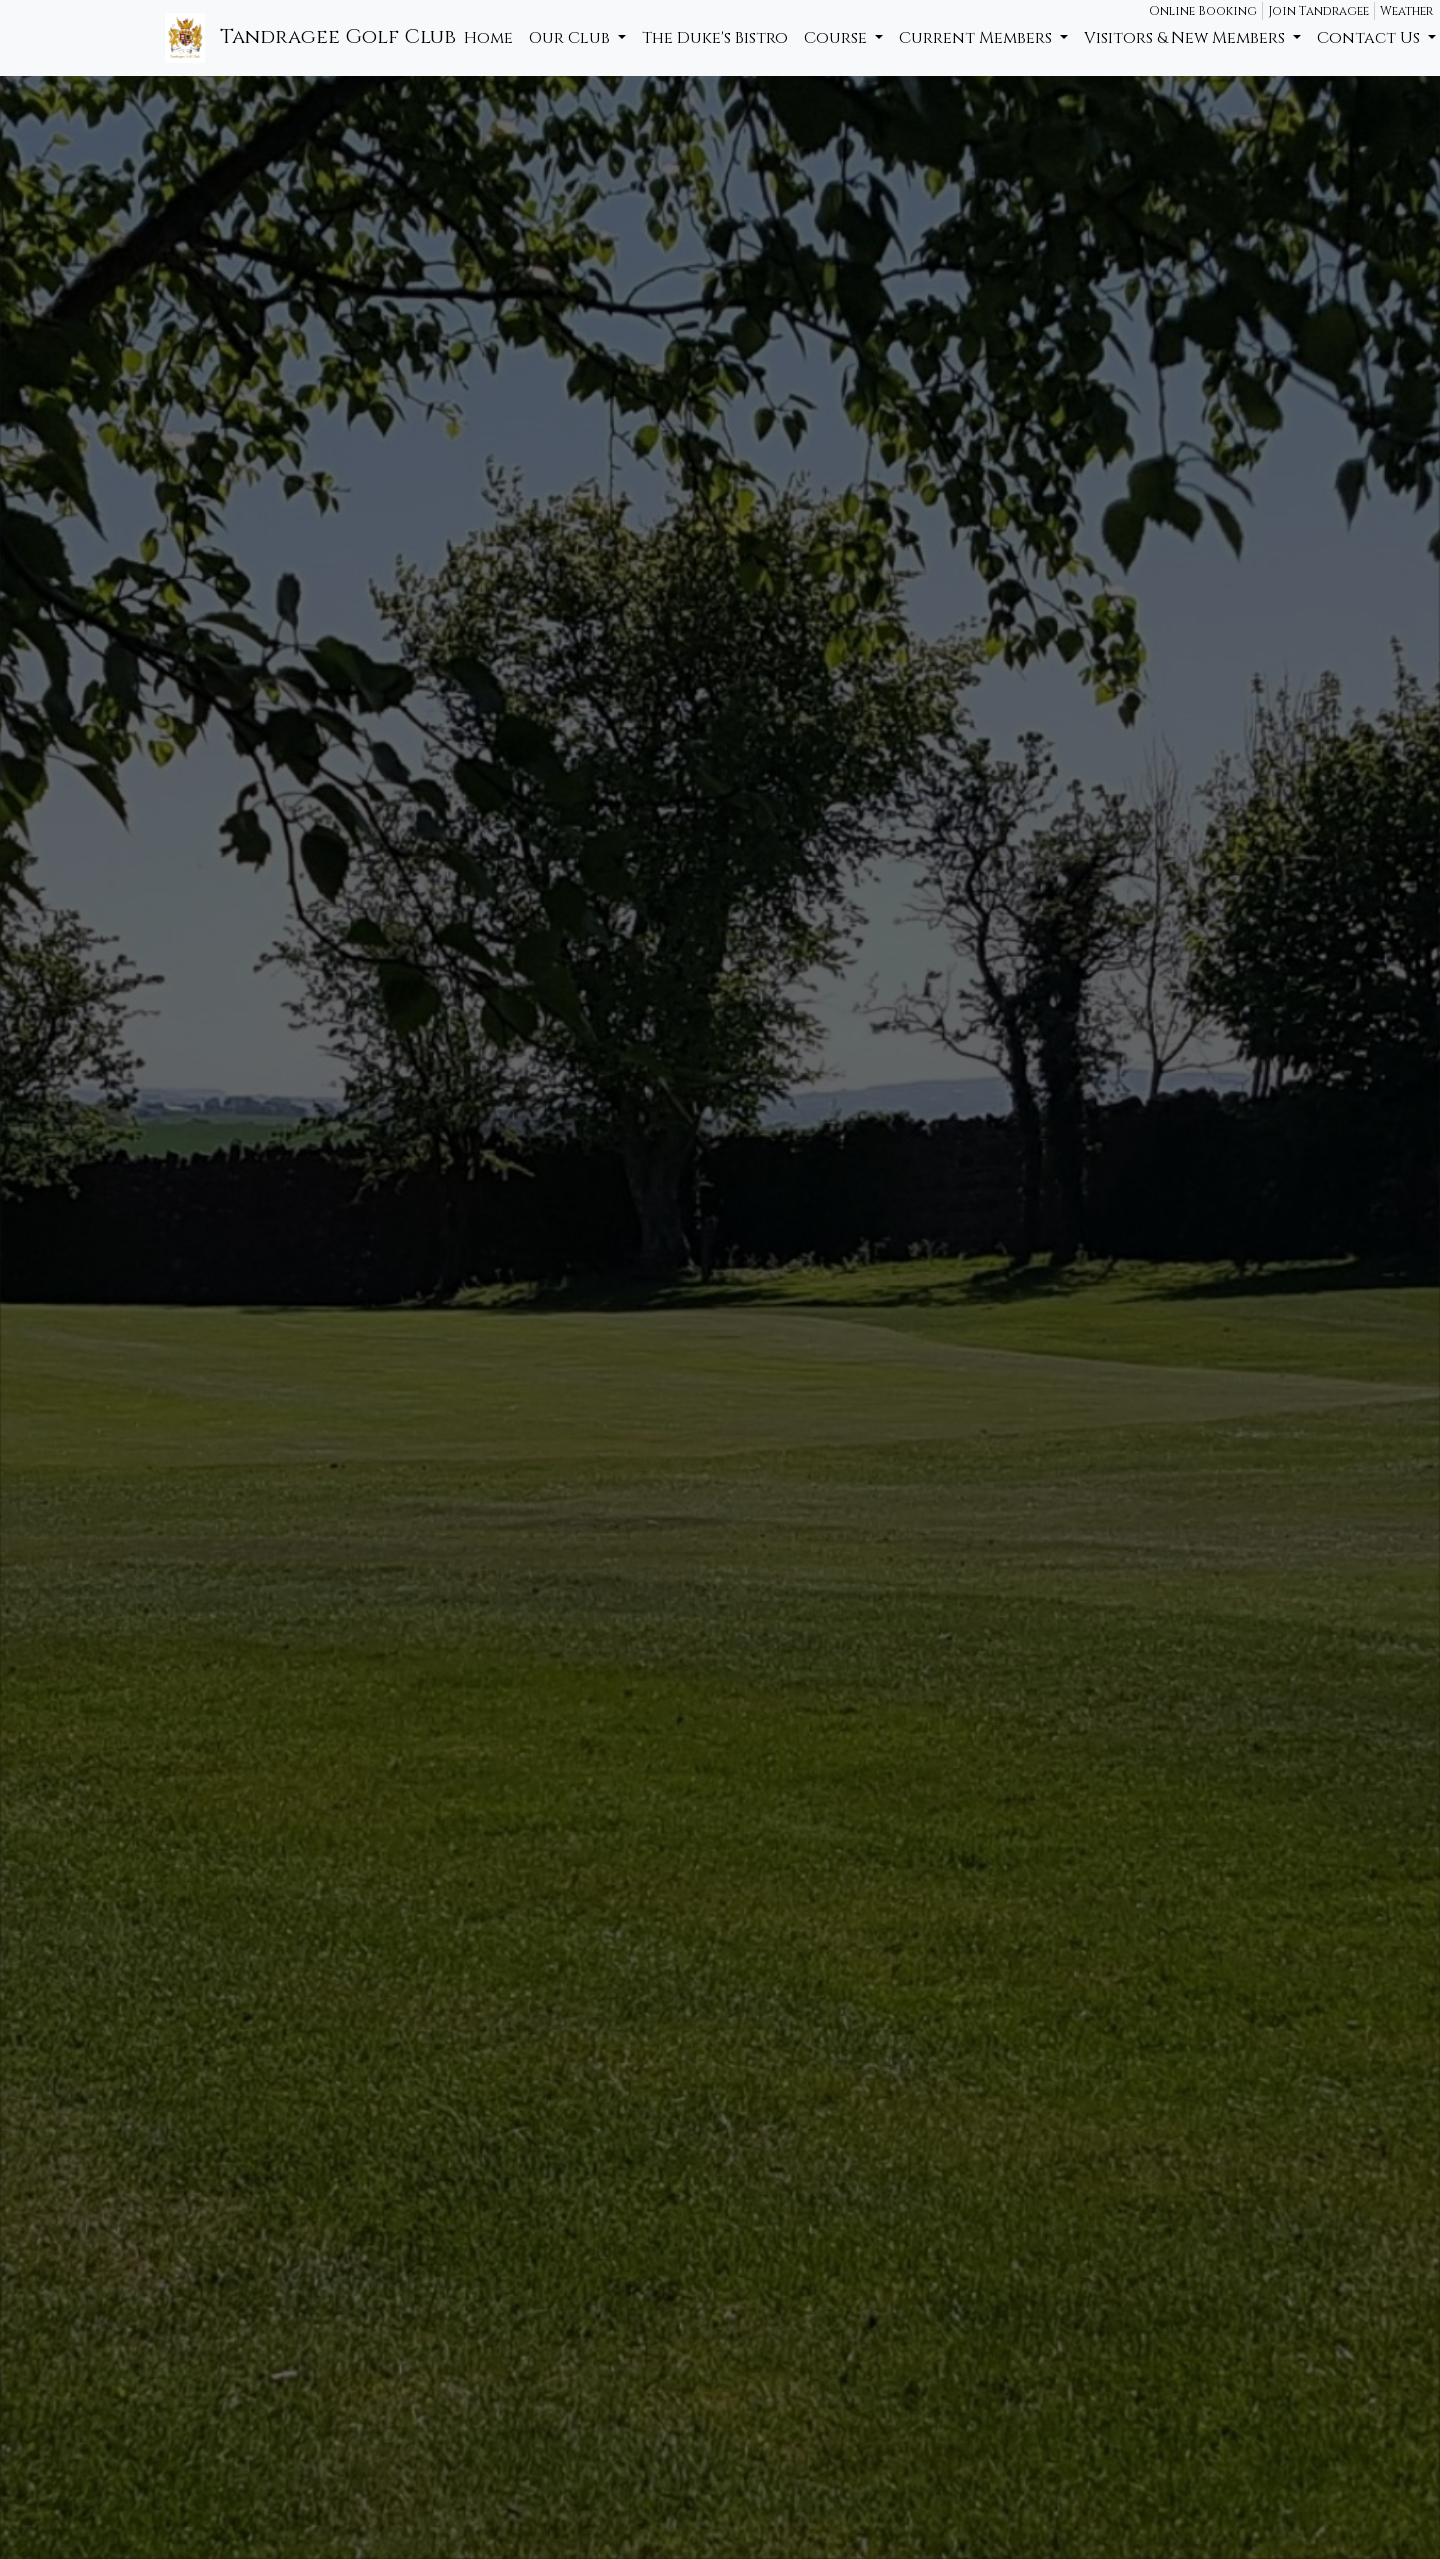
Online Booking (1203, 11)
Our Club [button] (571, 38)
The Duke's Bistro (715, 38)
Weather (1406, 11)
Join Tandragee (1318, 11)
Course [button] (837, 38)
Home (488, 38)
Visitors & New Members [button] (1186, 38)
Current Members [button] (977, 38)
